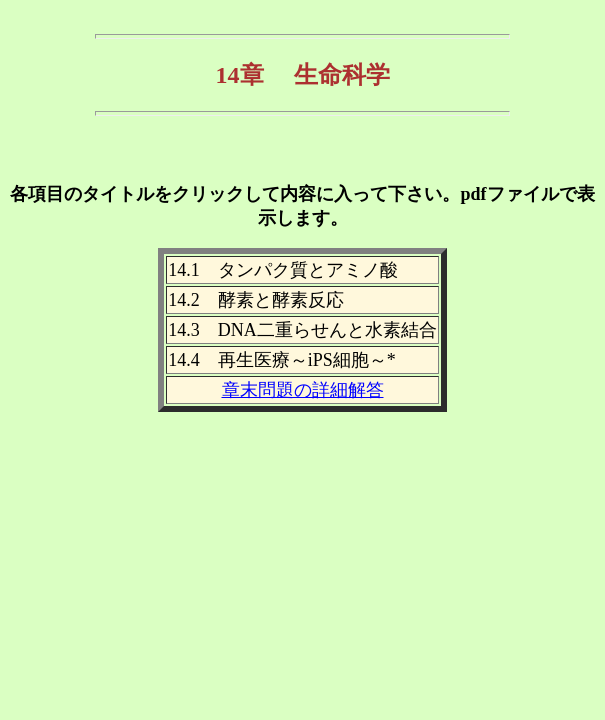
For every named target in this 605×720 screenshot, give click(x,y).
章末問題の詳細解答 (303, 390)
